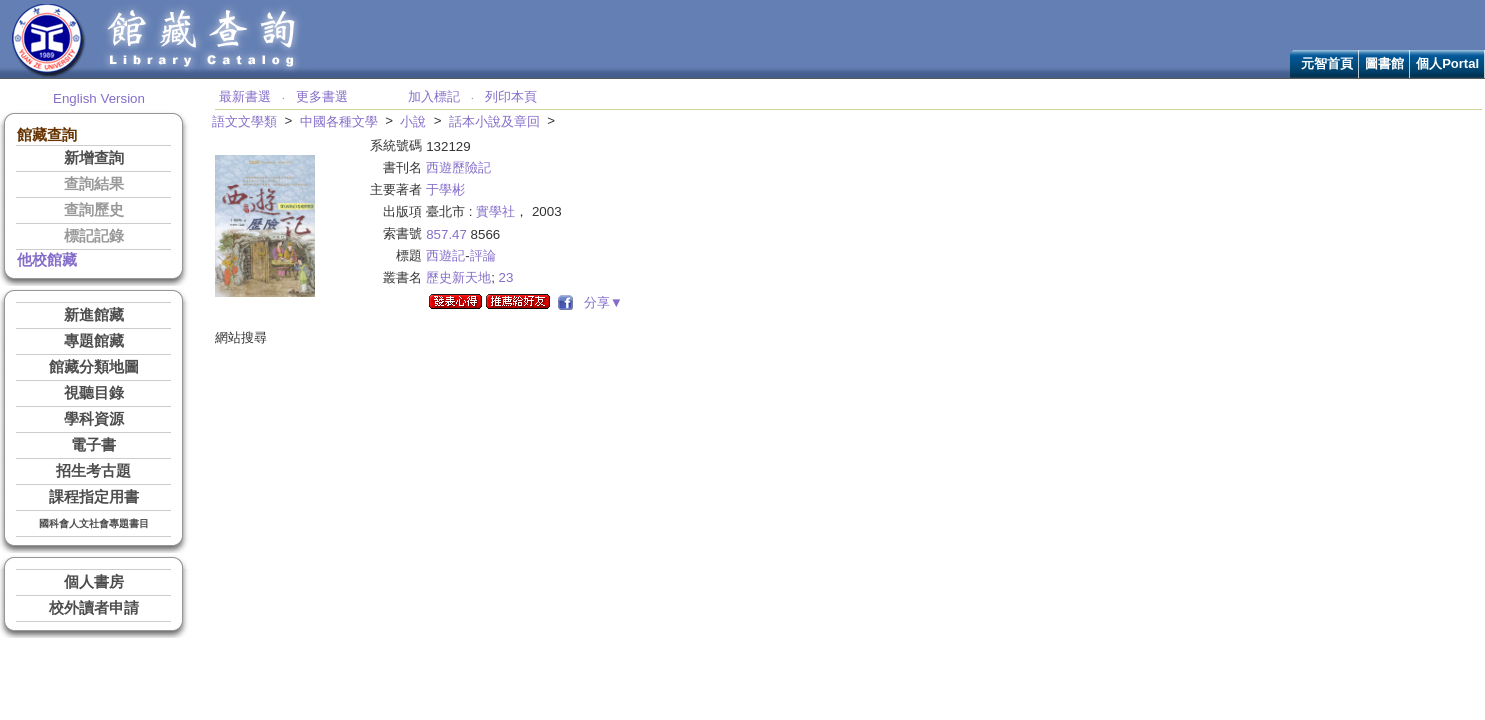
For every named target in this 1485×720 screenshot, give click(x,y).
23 (506, 277)
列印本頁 (511, 96)
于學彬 (445, 189)
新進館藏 (94, 315)
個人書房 (94, 582)
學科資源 (94, 419)
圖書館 (1384, 63)
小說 (413, 121)
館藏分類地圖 (94, 367)
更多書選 (322, 96)
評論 (483, 255)
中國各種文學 (339, 121)
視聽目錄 (94, 393)
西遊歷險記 (458, 167)
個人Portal (1447, 63)
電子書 (93, 445)
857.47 (446, 234)
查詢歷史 (94, 210)
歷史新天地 (458, 277)
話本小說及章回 (494, 121)
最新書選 (245, 96)
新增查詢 (94, 158)
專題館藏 (94, 341)
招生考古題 (93, 471)
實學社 (495, 211)
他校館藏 (47, 260)
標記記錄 (94, 236)
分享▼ (599, 302)
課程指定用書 (94, 497)
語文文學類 (244, 121)
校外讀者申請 (94, 608)
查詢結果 (94, 184)
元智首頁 (1327, 63)
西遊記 (445, 255)
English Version (99, 98)
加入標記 (434, 96)
